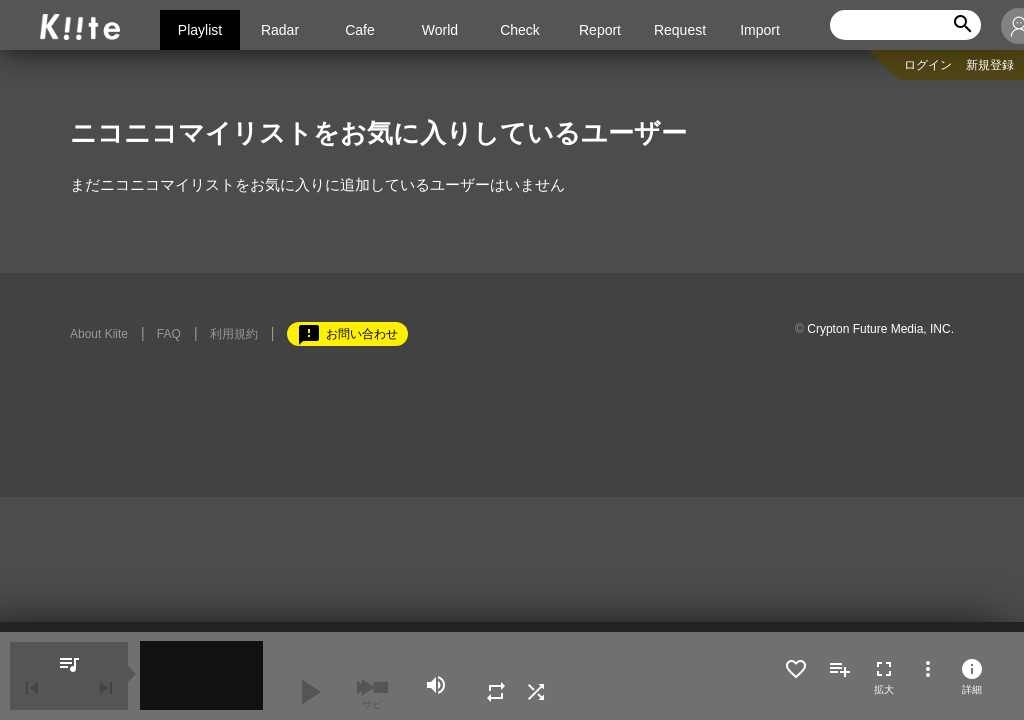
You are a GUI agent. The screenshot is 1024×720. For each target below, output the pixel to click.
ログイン (928, 65)
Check (520, 30)
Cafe (360, 30)
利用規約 (234, 334)
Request (680, 30)
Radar (280, 30)
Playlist (200, 30)
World (440, 30)
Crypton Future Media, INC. (880, 329)
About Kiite (99, 334)
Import (760, 30)
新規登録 (990, 65)
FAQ (169, 334)
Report (600, 30)
